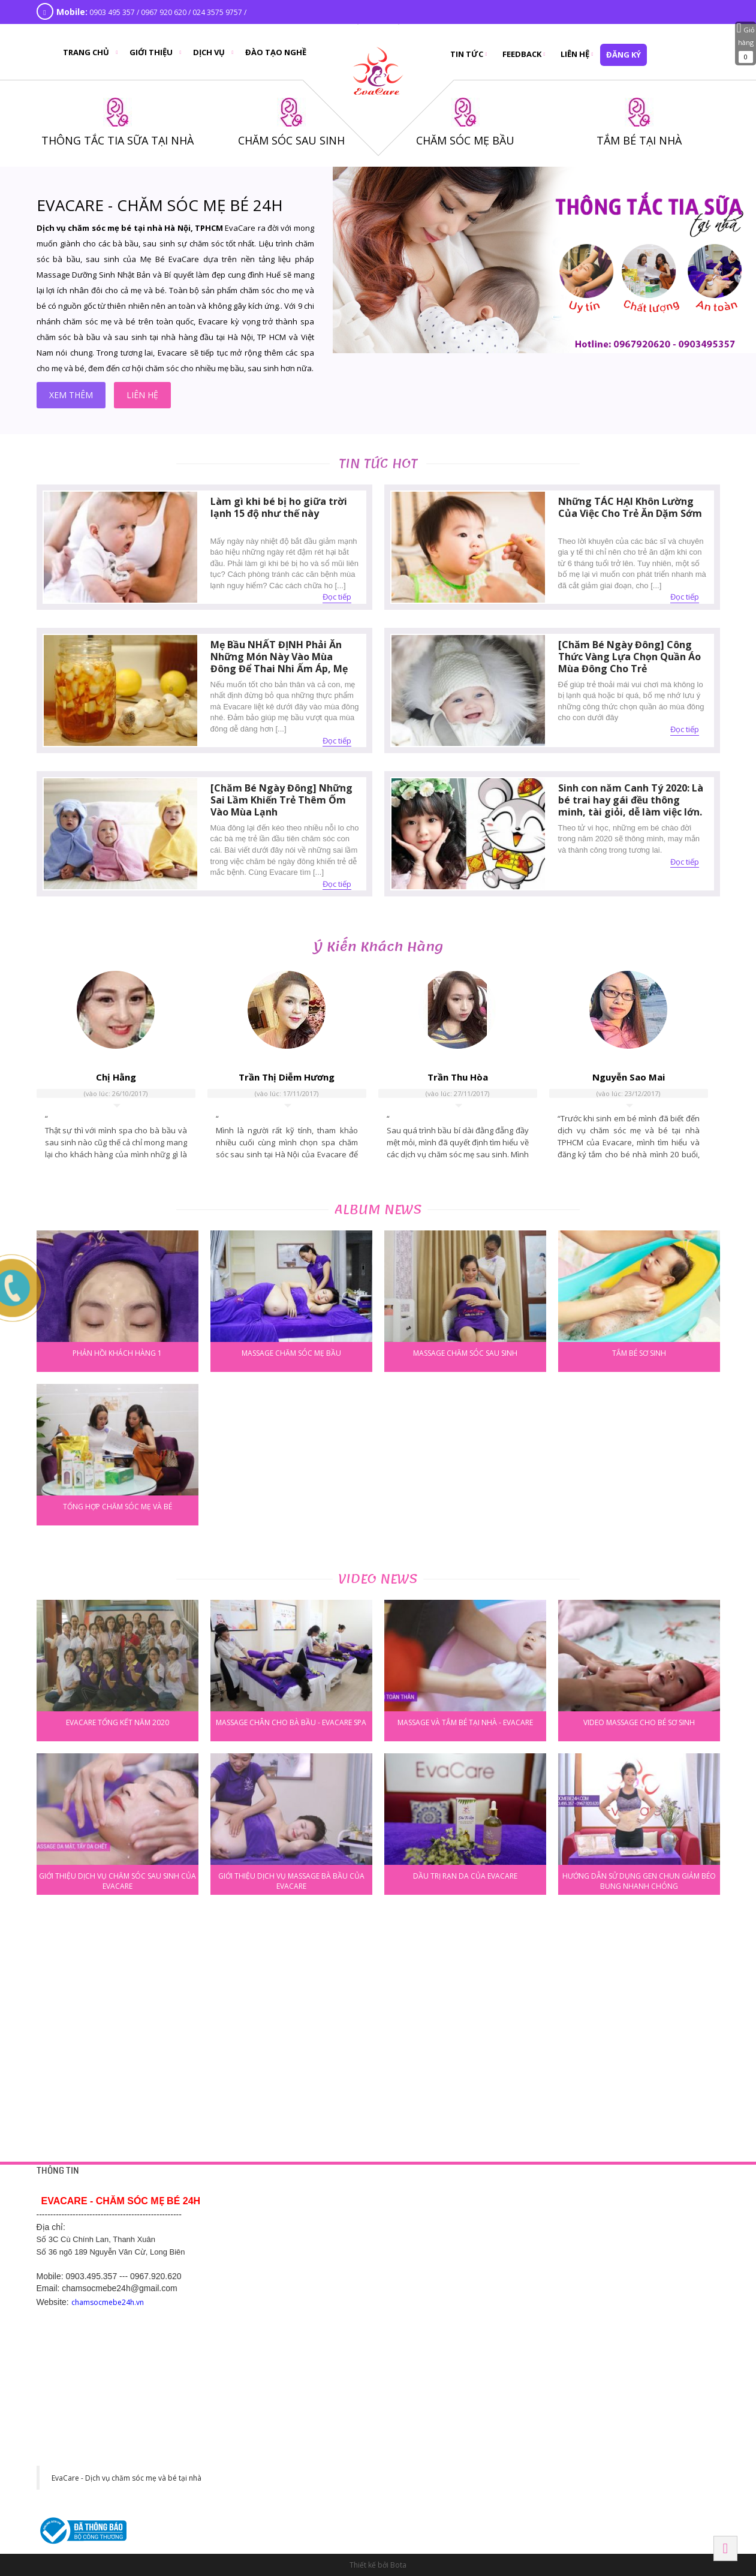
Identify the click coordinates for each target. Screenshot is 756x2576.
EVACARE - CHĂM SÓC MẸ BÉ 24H (160, 205)
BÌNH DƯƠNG (443, 2303)
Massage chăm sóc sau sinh (465, 1353)
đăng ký (623, 54)
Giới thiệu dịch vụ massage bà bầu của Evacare (291, 1880)
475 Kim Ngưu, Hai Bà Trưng (615, 2272)
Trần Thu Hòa (457, 1077)
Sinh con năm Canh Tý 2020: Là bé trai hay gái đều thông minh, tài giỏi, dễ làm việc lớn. (630, 799)
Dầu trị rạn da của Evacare (465, 1876)
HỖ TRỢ (282, 2190)
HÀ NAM (282, 2441)
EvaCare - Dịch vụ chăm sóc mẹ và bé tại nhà (126, 2478)
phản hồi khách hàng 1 (117, 1353)
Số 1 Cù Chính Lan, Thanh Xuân (621, 2229)
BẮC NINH (587, 2303)
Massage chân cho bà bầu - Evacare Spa (291, 1722)
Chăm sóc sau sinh (449, 2257)
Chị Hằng (116, 1077)
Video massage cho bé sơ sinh (639, 1722)
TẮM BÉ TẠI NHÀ (639, 140)
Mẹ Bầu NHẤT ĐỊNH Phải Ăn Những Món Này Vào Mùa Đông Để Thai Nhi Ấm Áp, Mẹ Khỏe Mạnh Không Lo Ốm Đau (281, 662)
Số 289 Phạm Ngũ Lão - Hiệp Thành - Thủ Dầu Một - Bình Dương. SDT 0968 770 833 (480, 2341)
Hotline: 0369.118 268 (303, 2355)
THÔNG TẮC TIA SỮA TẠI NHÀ (117, 140)
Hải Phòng (590, 2372)
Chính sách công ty (299, 2243)
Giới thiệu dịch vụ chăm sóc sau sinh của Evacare (117, 1880)
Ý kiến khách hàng (378, 947)
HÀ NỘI (582, 2190)
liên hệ (142, 395)
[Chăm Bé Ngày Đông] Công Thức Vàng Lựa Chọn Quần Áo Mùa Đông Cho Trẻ (629, 656)
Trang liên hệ (289, 2214)
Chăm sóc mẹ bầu (447, 2243)
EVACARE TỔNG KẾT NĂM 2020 (117, 1722)
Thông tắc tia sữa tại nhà (458, 2229)
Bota (398, 2565)
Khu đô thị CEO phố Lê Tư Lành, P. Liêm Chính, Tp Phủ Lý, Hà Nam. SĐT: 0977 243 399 (329, 2479)
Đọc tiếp (337, 596)
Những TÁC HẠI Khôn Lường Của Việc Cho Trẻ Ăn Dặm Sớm (630, 507)
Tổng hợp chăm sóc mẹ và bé (117, 1506)
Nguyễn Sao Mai (628, 1077)
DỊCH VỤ (433, 2190)
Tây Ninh (436, 2441)
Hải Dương (290, 2303)
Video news (378, 1579)
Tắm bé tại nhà (442, 2214)
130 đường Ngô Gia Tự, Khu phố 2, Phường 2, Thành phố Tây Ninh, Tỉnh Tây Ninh (477, 2479)
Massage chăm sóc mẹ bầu (291, 1353)
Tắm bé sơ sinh (639, 1353)
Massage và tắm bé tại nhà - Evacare (465, 1722)
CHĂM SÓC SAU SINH (291, 140)
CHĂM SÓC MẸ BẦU (465, 140)
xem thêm (71, 395)
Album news (378, 1209)
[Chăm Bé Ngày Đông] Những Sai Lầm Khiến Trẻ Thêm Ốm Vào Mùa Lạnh (281, 799)
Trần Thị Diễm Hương (287, 1077)
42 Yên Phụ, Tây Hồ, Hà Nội (614, 2214)
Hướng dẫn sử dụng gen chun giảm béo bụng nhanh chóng (639, 1880)
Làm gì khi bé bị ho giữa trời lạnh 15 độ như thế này (278, 507)
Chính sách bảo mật (300, 2229)
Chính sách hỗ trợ (296, 2257)
